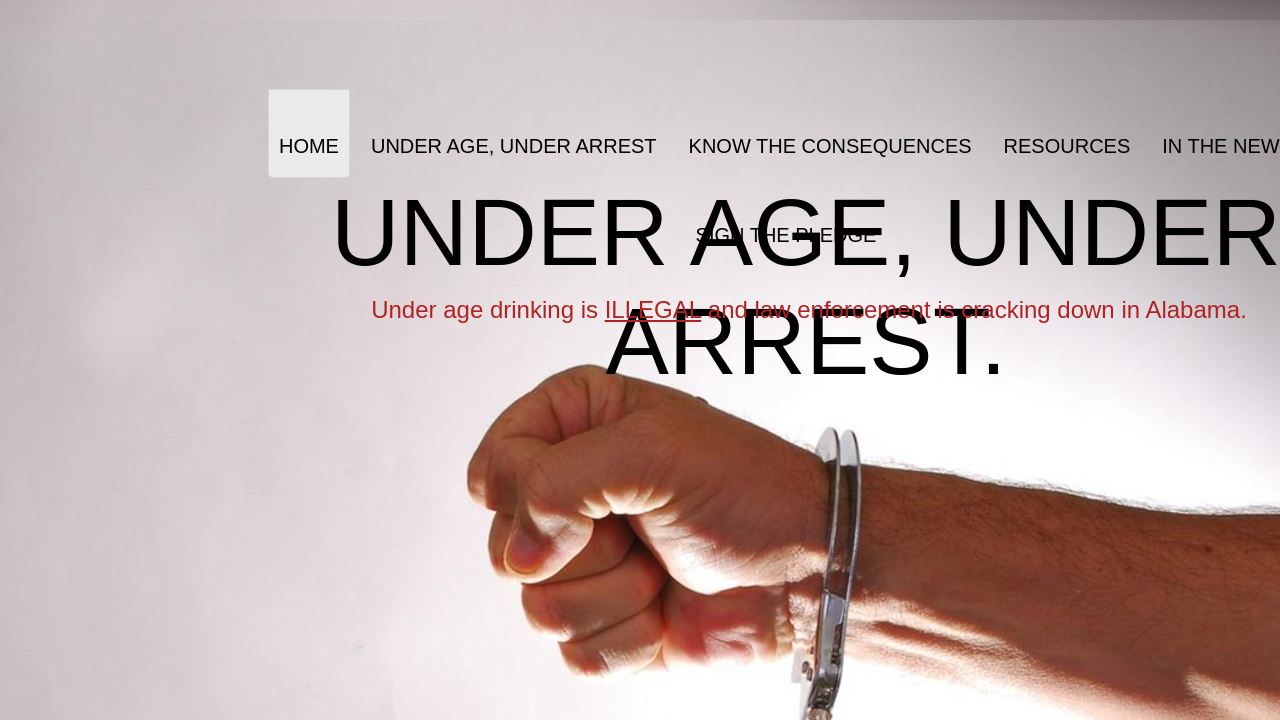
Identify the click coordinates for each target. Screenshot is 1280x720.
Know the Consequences (830, 146)
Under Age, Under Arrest (514, 146)
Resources (1067, 146)
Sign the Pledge (786, 235)
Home (309, 146)
